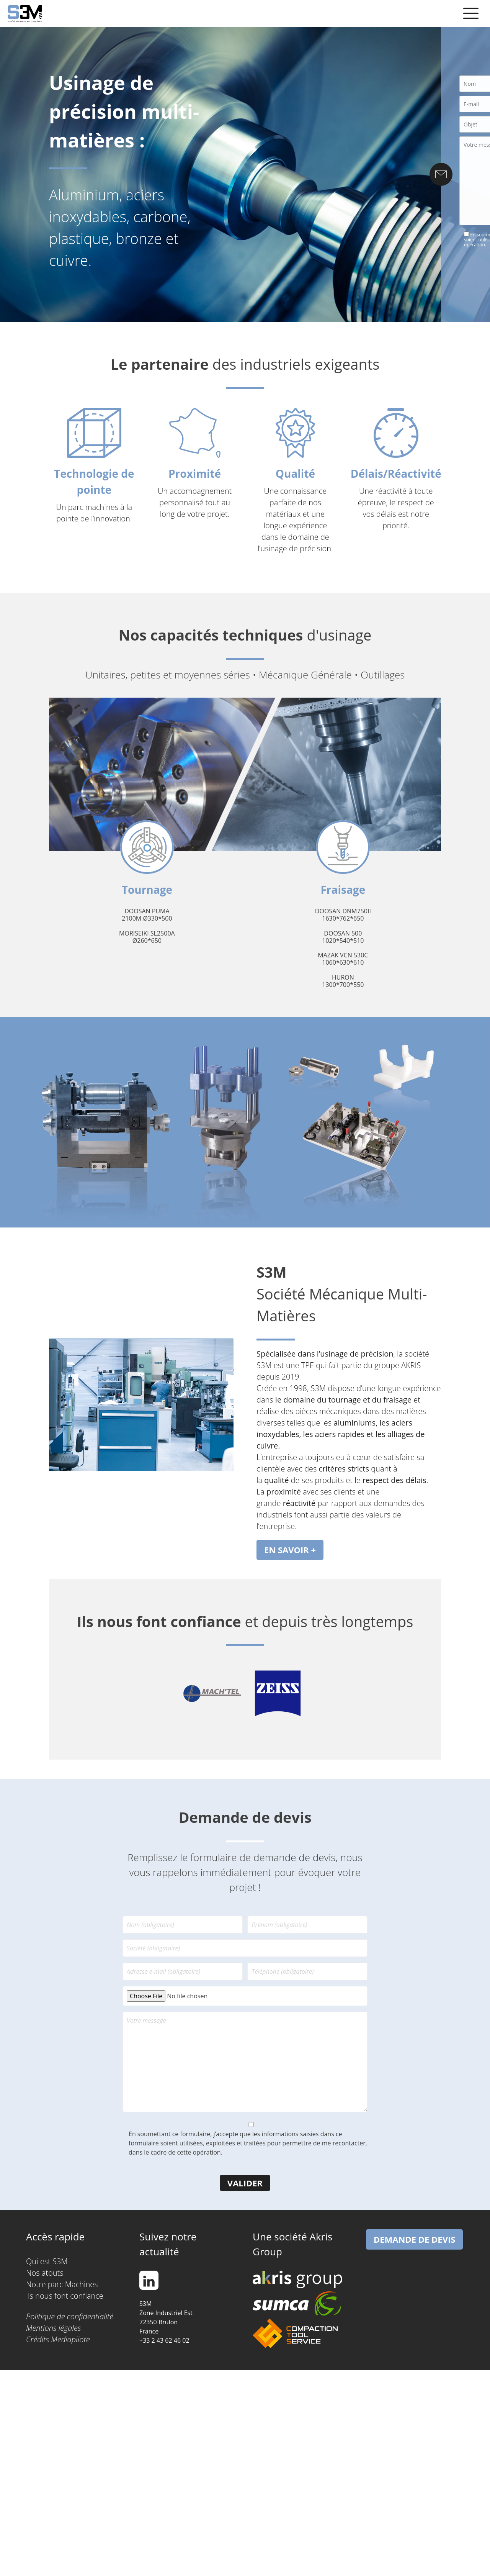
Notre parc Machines (62, 2284)
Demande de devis (414, 2239)
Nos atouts (45, 2273)
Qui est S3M (47, 2261)
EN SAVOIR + (290, 1549)
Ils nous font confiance (64, 2296)
